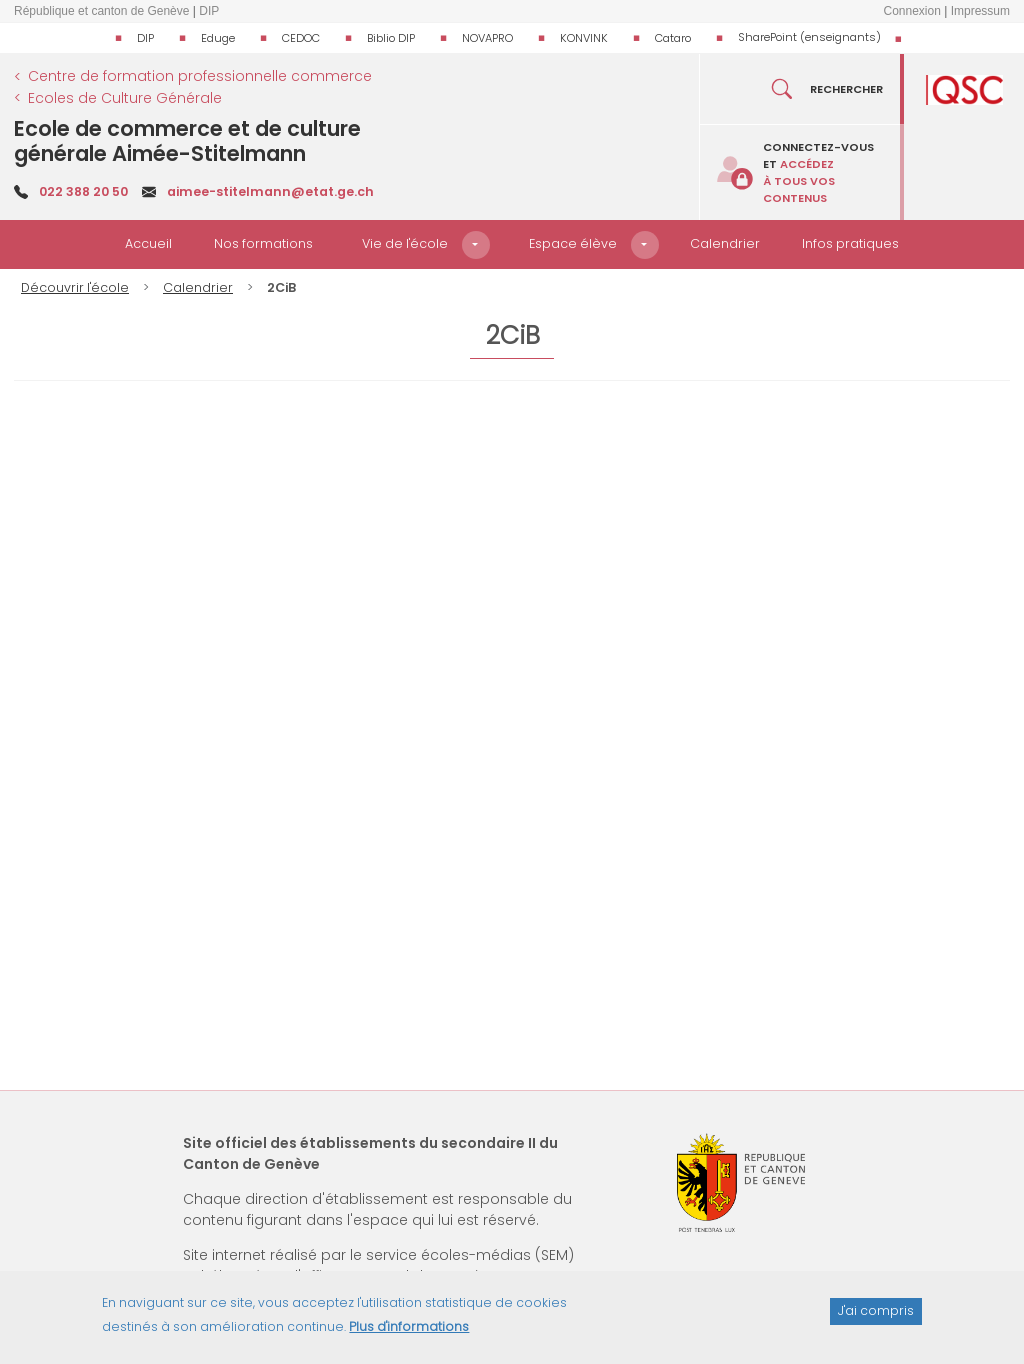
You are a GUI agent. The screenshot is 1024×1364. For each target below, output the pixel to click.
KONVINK (584, 38)
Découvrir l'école (75, 287)
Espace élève (573, 243)
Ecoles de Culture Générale (125, 98)
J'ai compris (876, 1310)
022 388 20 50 (83, 191)
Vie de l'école (405, 243)
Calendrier (725, 243)
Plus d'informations (409, 1326)
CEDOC (301, 38)
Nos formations (263, 243)
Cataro (673, 38)
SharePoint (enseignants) (809, 37)
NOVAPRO (487, 38)
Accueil (148, 243)
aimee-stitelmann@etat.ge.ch (270, 191)
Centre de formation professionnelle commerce (200, 76)
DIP (145, 38)
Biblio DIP (391, 38)
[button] (476, 245)
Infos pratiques (850, 243)
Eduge (218, 38)
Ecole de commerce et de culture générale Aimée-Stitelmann (187, 141)
